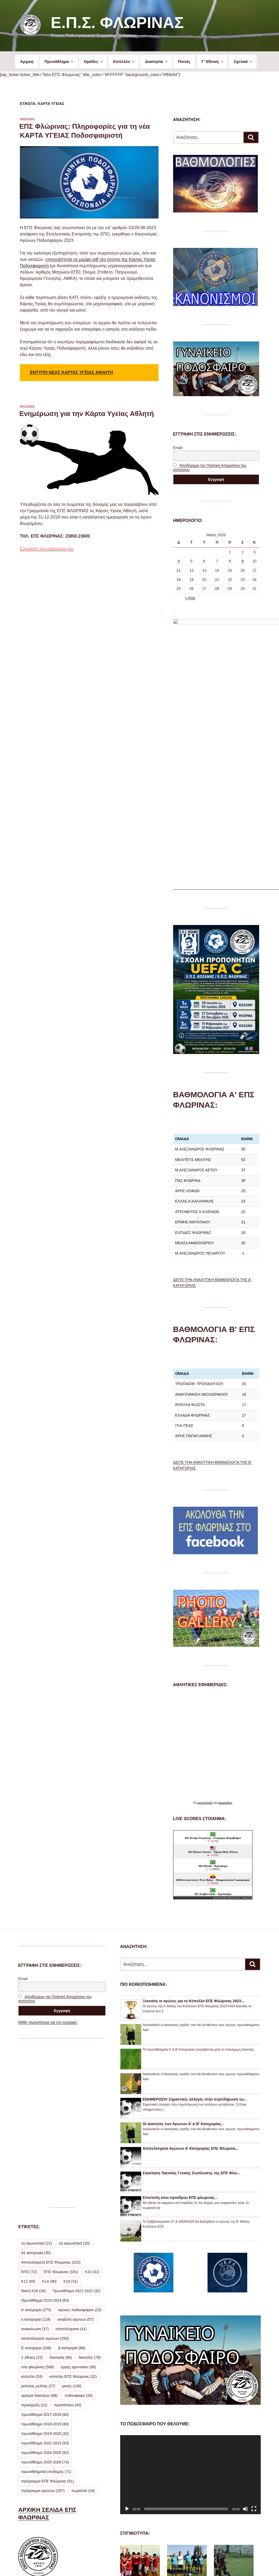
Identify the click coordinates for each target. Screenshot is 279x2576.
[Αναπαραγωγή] (127, 2345)
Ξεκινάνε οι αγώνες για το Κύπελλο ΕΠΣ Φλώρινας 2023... (193, 1838)
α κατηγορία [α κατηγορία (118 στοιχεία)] (36, 2156)
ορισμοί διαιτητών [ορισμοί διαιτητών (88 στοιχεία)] (39, 2232)
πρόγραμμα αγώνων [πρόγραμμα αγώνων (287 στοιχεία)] (43, 2327)
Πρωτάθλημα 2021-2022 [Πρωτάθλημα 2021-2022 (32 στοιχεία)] (76, 2128)
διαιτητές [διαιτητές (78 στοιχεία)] (90, 2194)
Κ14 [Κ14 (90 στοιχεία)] (49, 2118)
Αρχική (26, 61)
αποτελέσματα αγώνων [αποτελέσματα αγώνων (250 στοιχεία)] (45, 2175)
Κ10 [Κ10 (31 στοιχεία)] (92, 2109)
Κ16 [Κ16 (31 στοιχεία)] (70, 2118)
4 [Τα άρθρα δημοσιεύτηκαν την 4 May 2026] (179, 561)
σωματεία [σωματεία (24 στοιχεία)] (83, 2327)
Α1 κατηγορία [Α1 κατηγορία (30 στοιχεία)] (36, 2090)
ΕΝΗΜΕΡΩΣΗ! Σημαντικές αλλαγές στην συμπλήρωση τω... (195, 1936)
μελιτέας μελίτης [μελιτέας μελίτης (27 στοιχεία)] (38, 2223)
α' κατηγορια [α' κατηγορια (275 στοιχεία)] (36, 2147)
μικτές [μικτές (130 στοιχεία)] (71, 2223)
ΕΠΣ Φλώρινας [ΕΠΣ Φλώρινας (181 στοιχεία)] (61, 2109)
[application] (190, 2311)
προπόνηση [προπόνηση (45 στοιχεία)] (68, 2242)
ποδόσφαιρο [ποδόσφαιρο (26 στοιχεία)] (79, 2232)
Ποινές (184, 61)
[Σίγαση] (245, 2345)
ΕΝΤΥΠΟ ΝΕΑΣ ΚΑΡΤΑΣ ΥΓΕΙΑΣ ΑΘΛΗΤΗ (71, 372)
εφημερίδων (225, 1639)
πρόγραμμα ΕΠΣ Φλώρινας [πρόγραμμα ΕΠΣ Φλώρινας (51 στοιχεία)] (47, 2318)
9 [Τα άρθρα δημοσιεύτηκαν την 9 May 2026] (243, 561)
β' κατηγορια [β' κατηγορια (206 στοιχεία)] (36, 2185)
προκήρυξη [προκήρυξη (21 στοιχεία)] (34, 2242)
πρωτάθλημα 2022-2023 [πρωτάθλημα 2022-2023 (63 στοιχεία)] (45, 2280)
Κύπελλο (124, 61)
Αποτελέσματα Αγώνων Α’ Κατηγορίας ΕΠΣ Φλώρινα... (190, 1985)
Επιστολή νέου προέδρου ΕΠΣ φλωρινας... (180, 2034)
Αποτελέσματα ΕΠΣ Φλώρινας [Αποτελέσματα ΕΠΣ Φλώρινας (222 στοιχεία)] (50, 2099)
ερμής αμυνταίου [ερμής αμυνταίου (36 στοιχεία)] (78, 2204)
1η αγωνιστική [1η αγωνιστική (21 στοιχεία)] (36, 2080)
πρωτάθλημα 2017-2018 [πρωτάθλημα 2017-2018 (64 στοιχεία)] (45, 2251)
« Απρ (190, 598)
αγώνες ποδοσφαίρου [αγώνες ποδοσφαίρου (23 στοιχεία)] (79, 2147)
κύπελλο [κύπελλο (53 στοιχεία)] (32, 2213)
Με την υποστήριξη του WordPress (189, 2563)
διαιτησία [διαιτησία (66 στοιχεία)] (61, 2194)
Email (177, 448)
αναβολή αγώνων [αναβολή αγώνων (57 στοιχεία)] (75, 2156)
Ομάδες (94, 61)
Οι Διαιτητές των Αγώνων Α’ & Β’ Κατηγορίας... (183, 1961)
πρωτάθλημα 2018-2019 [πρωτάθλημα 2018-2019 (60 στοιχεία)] (45, 2261)
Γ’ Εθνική (212, 61)
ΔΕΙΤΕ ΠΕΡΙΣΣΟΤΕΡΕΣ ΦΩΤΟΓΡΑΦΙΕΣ (183, 2529)
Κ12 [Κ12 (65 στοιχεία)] (28, 2118)
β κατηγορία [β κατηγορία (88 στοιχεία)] (71, 2185)
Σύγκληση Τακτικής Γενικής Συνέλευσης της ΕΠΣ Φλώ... (191, 2010)
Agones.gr (234, 1734)
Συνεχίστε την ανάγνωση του (47, 549)
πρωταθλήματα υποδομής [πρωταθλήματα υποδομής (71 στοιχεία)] (46, 2308)
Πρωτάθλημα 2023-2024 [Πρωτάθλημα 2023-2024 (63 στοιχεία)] (45, 2137)
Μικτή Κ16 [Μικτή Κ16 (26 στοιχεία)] (33, 2128)
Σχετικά (243, 61)
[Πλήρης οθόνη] (253, 2345)
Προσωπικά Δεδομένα (138, 2563)
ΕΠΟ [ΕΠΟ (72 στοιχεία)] (29, 2109)
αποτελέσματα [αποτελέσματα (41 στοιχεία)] (71, 2166)
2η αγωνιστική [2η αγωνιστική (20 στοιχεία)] (74, 2080)
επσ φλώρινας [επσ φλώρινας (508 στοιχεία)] (37, 2204)
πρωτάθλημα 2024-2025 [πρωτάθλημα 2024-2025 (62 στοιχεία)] (45, 2289)
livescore (247, 1734)
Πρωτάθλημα (59, 61)
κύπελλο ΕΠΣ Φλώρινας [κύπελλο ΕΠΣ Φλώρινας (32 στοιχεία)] (73, 2213)
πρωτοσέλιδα (205, 1639)
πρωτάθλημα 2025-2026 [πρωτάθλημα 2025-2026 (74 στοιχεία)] (45, 2299)
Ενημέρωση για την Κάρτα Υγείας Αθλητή (86, 414)
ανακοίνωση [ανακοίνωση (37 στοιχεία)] (35, 2166)
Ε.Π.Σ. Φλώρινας (117, 22)
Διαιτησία (156, 61)
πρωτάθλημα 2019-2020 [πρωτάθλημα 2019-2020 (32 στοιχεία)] (45, 2270)
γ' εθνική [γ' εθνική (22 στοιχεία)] (32, 2194)
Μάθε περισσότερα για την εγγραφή (47, 1859)
